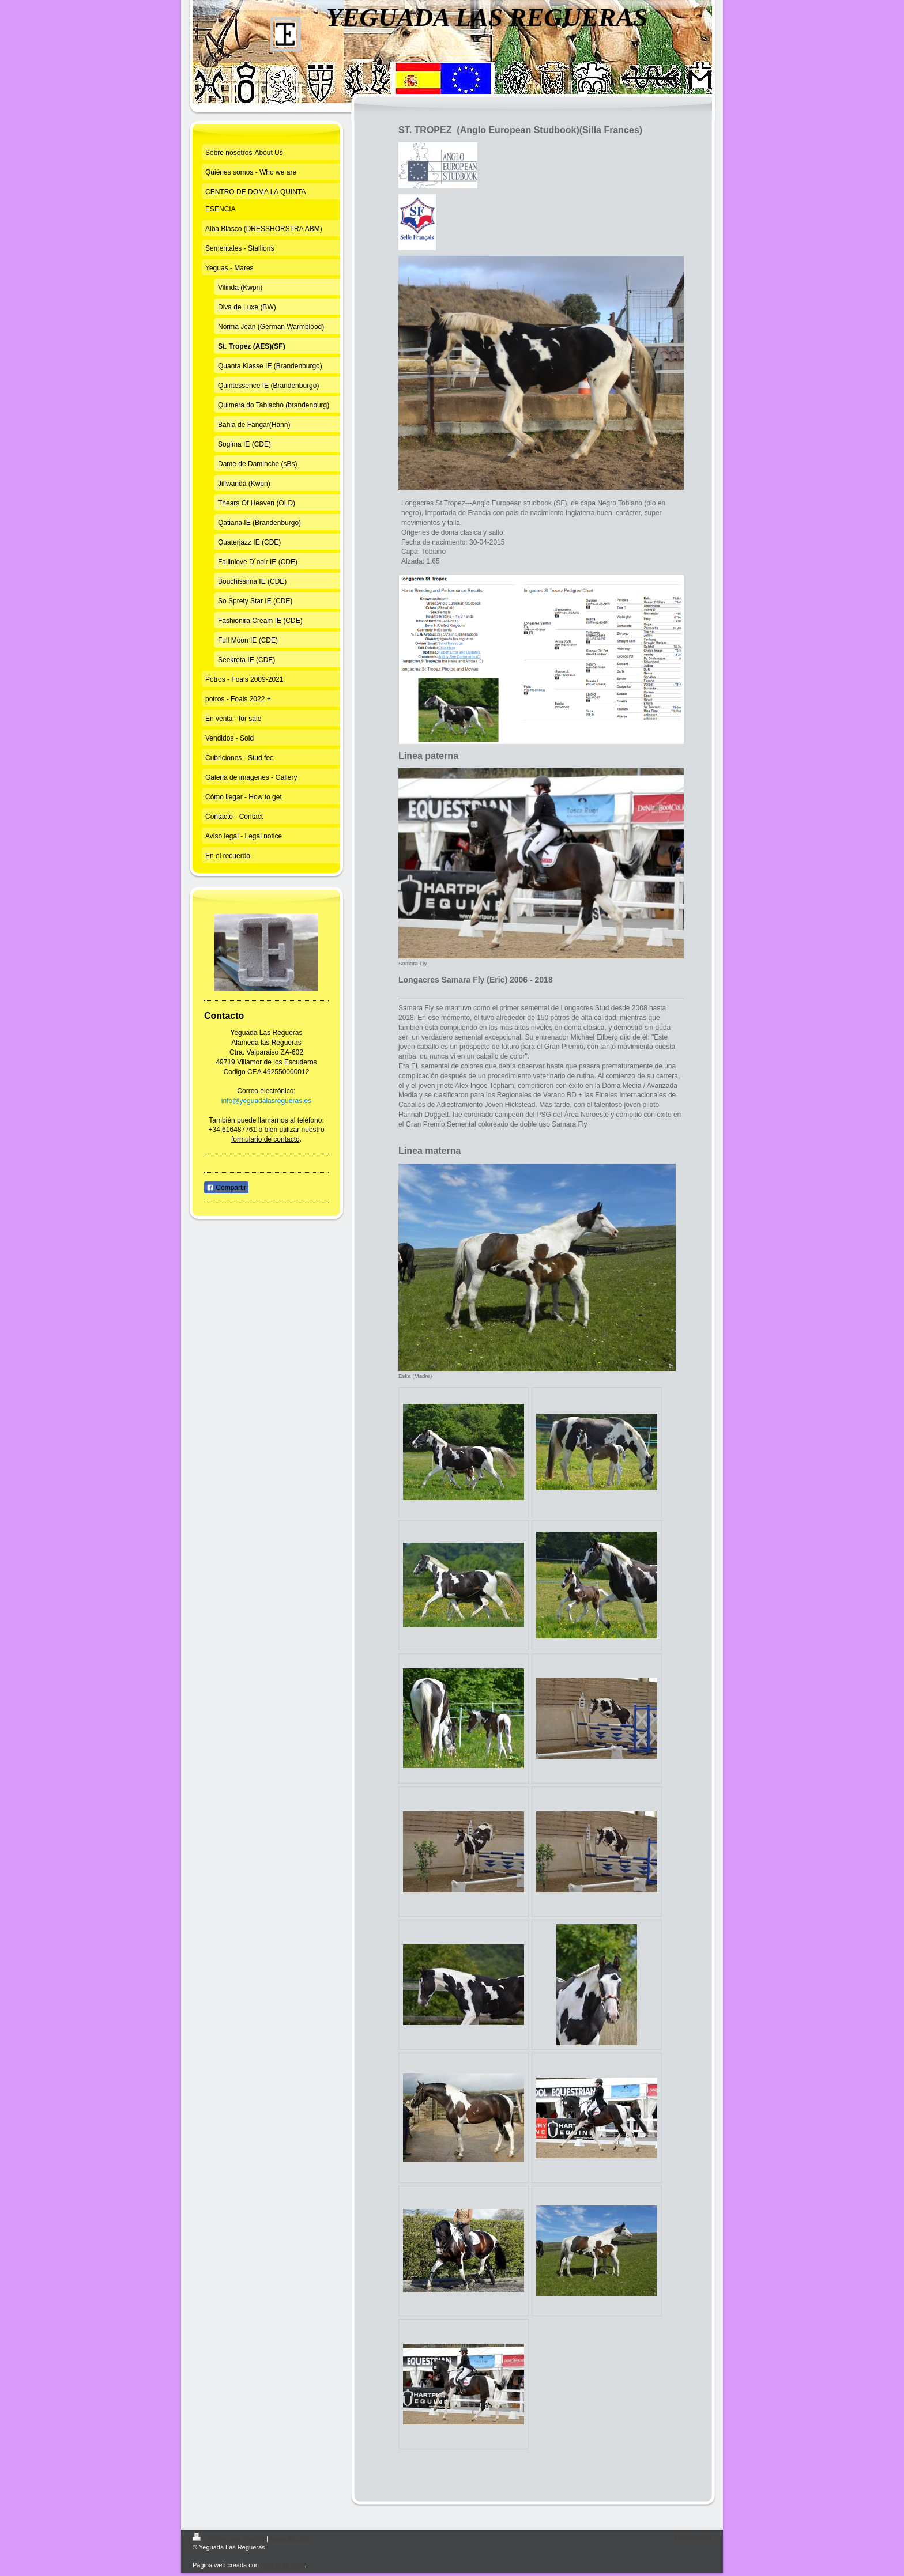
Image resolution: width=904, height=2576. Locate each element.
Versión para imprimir (229, 2538)
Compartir (226, 1188)
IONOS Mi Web (282, 2565)
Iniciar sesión (693, 2536)
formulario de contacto (265, 1139)
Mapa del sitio (289, 2538)
